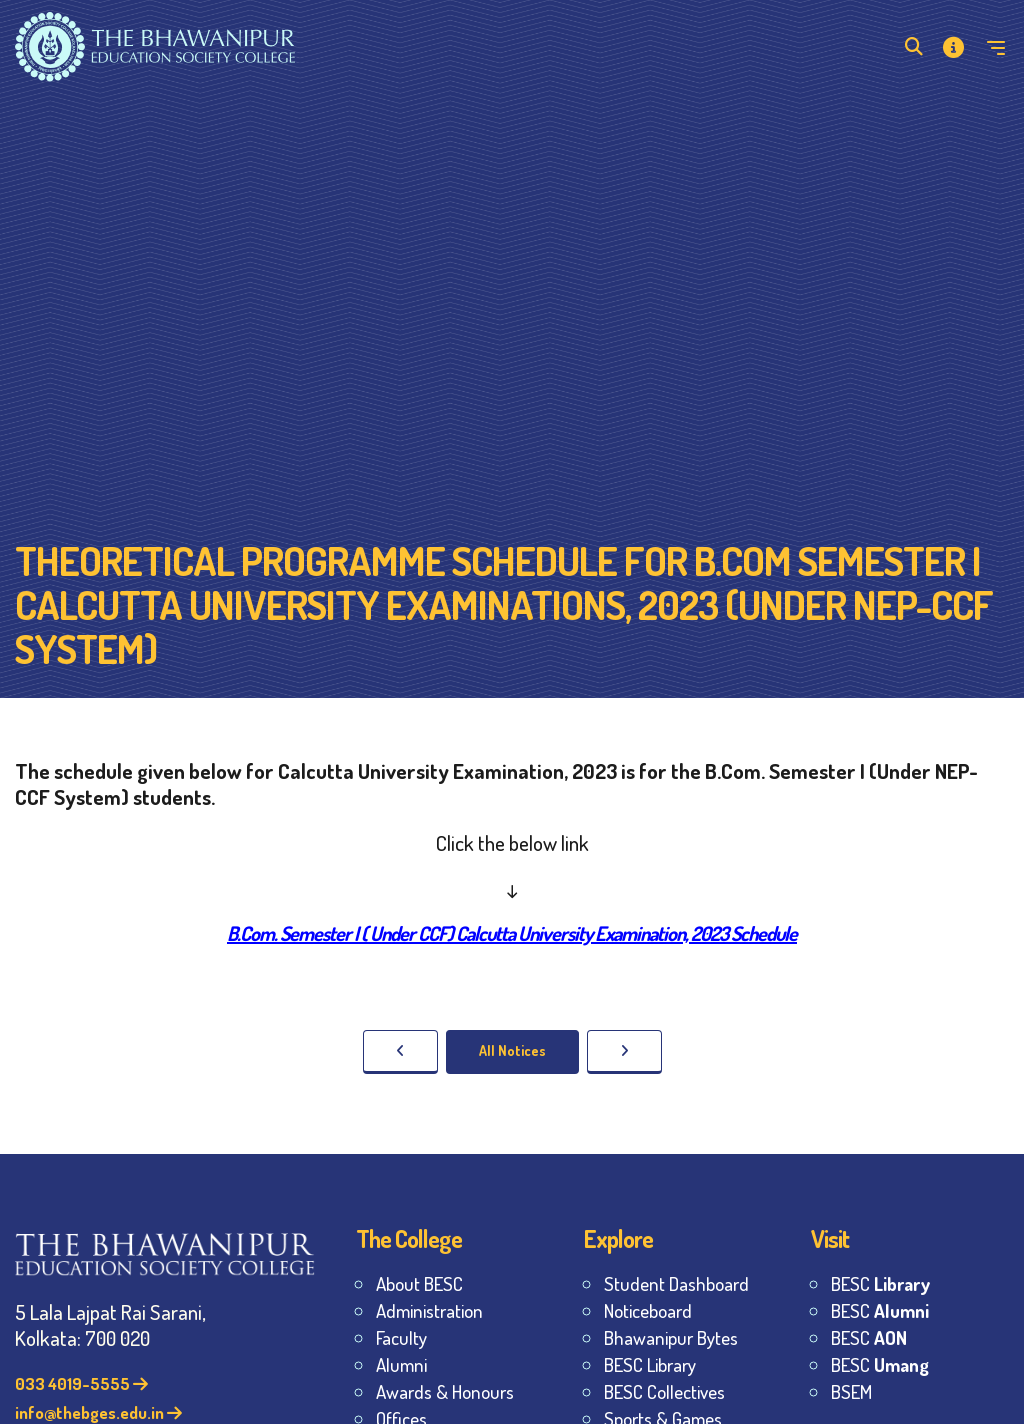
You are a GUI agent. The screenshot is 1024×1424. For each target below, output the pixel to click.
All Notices (512, 1050)
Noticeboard (648, 1310)
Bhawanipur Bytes (671, 1337)
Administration (429, 1310)
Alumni (401, 1364)
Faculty (401, 1337)
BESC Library (650, 1364)
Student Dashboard (676, 1283)
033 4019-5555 (81, 1383)
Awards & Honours (445, 1391)
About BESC (419, 1283)
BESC (880, 1283)
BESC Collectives (664, 1391)
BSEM (851, 1391)
